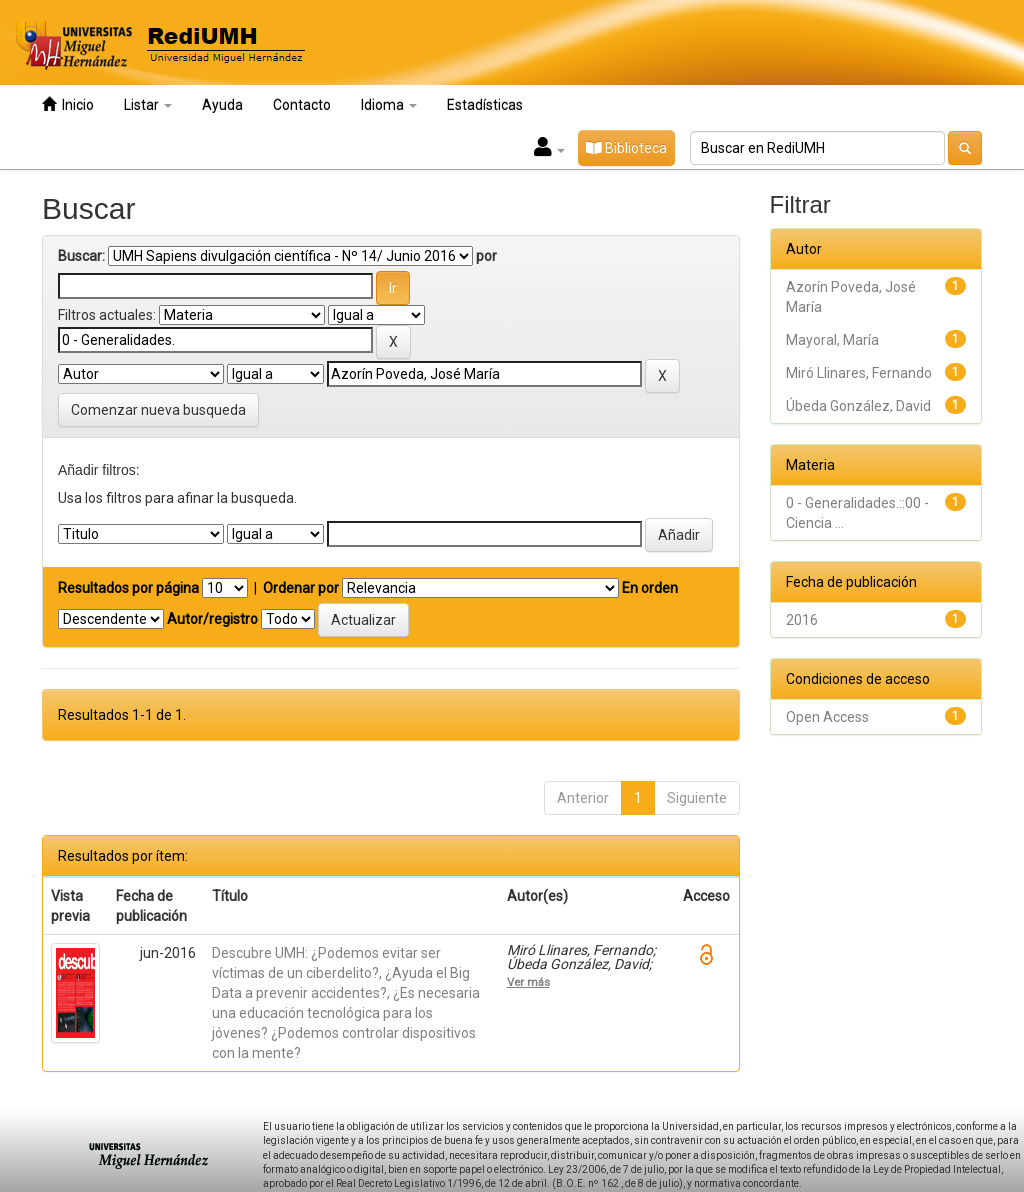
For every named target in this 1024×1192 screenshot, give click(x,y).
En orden (650, 588)
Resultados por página (128, 588)
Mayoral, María (832, 340)
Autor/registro (212, 619)
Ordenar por (301, 588)
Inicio (68, 104)
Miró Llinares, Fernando (859, 373)
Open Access (827, 717)
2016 (802, 620)
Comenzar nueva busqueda (158, 410)
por (486, 256)
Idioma (389, 105)
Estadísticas (485, 105)
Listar (148, 105)
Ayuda (222, 105)
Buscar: (81, 256)
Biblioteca (626, 148)
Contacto (302, 105)
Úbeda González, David (858, 406)
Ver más (528, 982)
